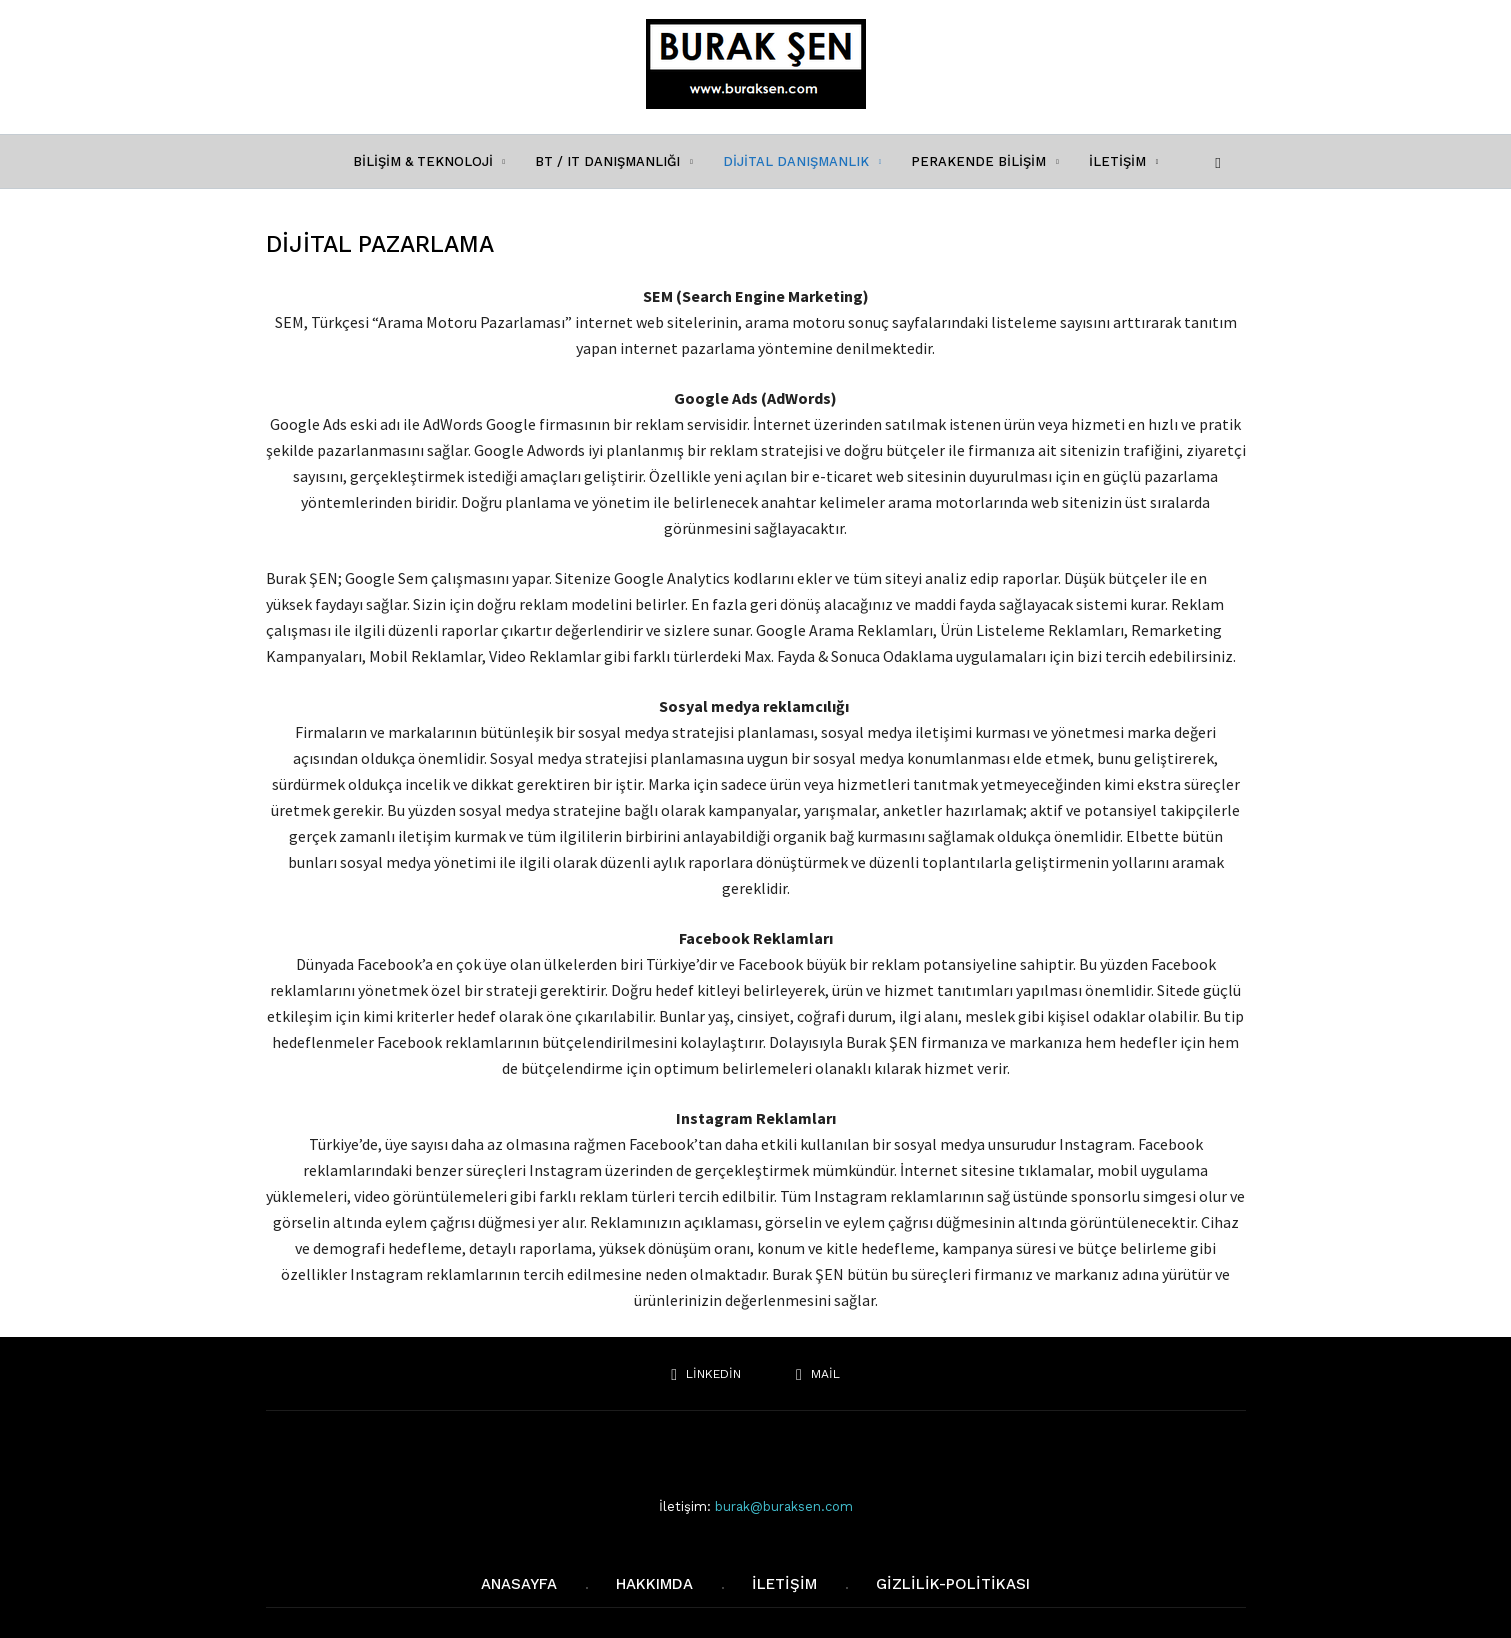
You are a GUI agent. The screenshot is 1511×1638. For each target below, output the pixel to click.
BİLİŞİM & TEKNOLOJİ (429, 161)
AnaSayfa (519, 1584)
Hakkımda (654, 1584)
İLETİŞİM (1124, 161)
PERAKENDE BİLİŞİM (985, 161)
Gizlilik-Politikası (953, 1584)
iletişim (784, 1584)
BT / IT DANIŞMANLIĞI (614, 161)
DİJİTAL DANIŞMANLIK (802, 161)
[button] (1213, 160)
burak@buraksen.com (784, 1506)
